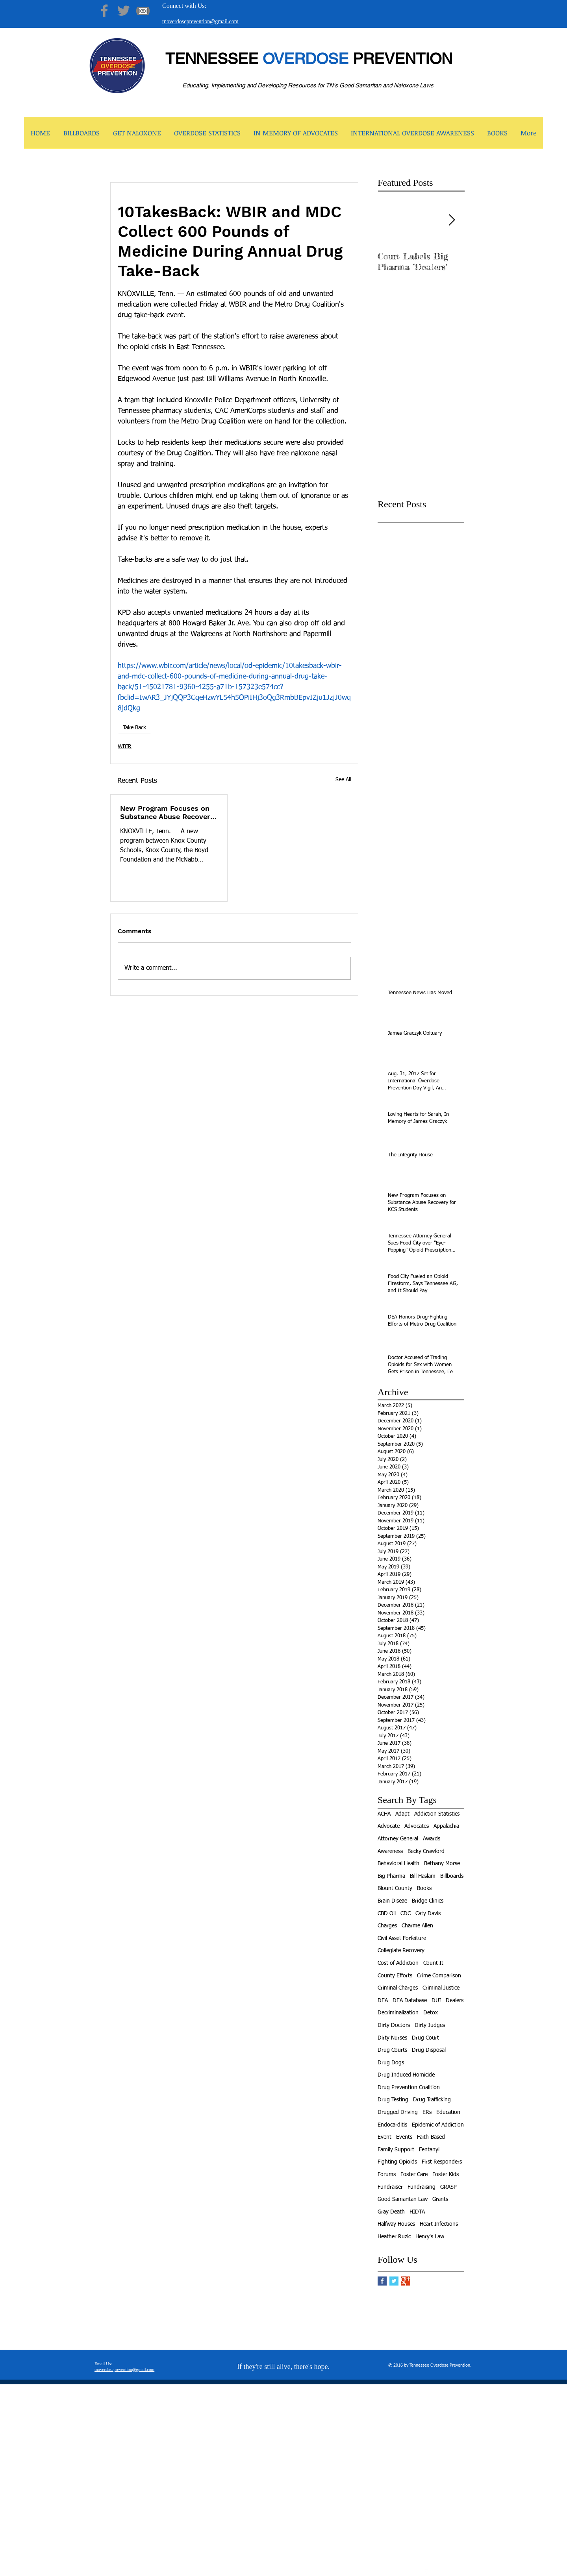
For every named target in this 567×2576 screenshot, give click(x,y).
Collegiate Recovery (401, 1950)
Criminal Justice (441, 1988)
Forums (387, 2174)
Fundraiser (390, 2187)
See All (343, 779)
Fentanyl (429, 2150)
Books (424, 1888)
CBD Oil (387, 1913)
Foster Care (414, 2174)
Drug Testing (393, 2100)
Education (448, 2112)
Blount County (395, 1888)
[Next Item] (451, 220)
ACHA (384, 1814)
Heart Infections (439, 2224)
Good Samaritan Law (403, 2199)
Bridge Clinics (427, 1901)
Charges (387, 1926)
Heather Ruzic (394, 2236)
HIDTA (417, 2212)
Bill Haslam (422, 1876)
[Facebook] (104, 10)
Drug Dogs (391, 2063)
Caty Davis (428, 1913)
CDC (405, 1913)
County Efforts (395, 1976)
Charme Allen (417, 1926)
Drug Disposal (429, 2050)
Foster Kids (445, 2174)
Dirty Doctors (394, 2025)
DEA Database (410, 2000)
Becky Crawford (426, 1851)
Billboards (451, 1876)
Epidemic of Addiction (438, 2125)
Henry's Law (429, 2236)
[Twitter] (123, 10)
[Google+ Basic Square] (405, 2281)
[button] (136, 135)
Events (404, 2137)
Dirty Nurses (392, 2038)
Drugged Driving (398, 2112)
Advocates (416, 1826)
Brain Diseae (392, 1901)
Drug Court (425, 2038)
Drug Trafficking (432, 2100)
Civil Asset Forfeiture (402, 1938)
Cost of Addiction (398, 1963)
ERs (427, 2112)
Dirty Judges (430, 2025)
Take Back (134, 727)
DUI (436, 2000)
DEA (383, 2000)
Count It (433, 1963)
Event (384, 2137)
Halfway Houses (396, 2224)
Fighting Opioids (397, 2162)
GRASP (448, 2187)
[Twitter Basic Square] (393, 2281)
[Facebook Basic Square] (382, 2281)
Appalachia (446, 1826)
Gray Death (391, 2212)
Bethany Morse (442, 1863)
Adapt (402, 1814)
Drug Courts (392, 2050)
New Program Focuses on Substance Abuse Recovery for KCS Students (167, 812)
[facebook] (426, 2570)
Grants (440, 2199)
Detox (430, 2013)
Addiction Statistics (437, 1814)
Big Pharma (391, 1876)
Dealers (454, 2000)
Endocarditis (392, 2125)
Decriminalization (398, 2013)
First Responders (442, 2162)
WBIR (125, 746)
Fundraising (421, 2187)
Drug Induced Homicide (406, 2075)
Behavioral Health (398, 1863)
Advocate (389, 1826)
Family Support (396, 2150)
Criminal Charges (398, 1988)
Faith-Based (431, 2137)
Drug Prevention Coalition (409, 2087)
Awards (431, 1839)
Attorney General (398, 1839)
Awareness (390, 1851)
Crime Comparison (439, 1976)
